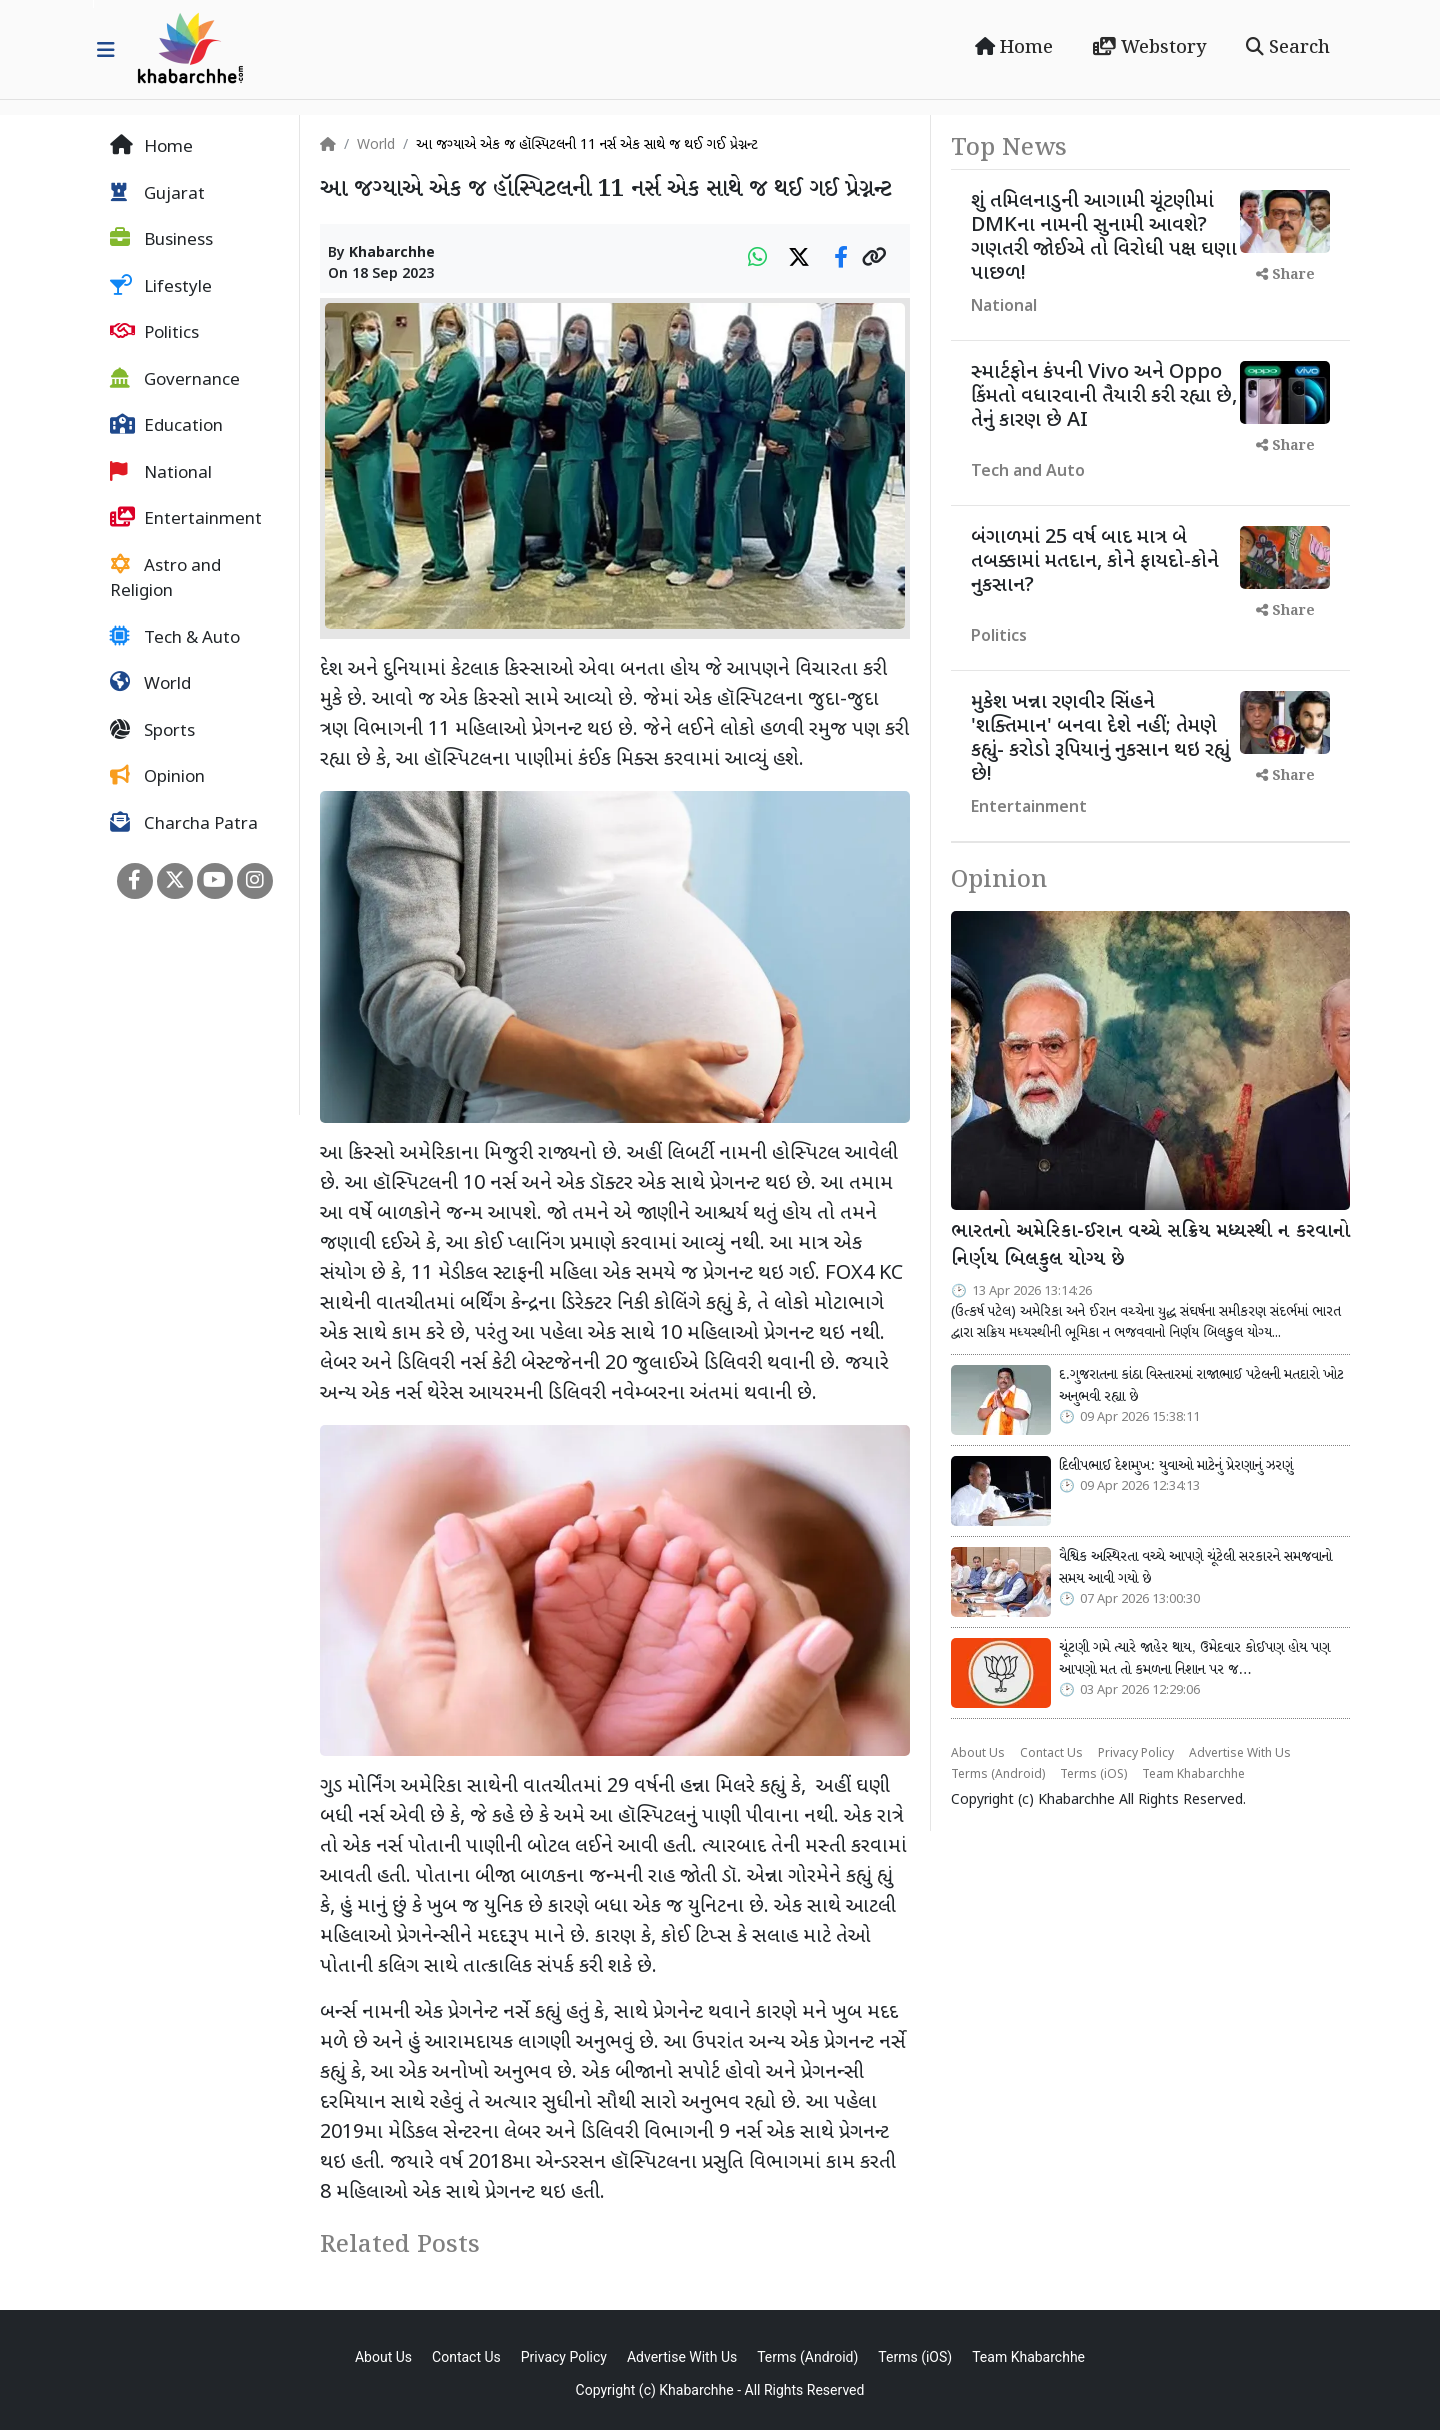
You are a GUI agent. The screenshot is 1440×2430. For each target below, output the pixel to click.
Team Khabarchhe (1193, 1775)
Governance (175, 380)
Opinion (157, 777)
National (161, 473)
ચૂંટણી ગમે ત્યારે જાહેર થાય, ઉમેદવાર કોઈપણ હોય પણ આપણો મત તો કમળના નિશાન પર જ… (1194, 1659)
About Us (978, 1754)
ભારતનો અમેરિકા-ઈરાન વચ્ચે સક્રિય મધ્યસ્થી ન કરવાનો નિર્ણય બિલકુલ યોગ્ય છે (1150, 1246)
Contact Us (1051, 1754)
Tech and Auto (1028, 472)
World (150, 684)
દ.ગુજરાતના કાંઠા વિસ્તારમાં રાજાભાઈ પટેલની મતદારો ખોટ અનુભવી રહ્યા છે (1201, 1386)
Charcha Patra (184, 824)
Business (161, 240)
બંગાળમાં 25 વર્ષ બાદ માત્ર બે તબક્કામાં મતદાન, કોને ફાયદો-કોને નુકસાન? (1095, 562)
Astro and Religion (165, 579)
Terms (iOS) (1093, 1775)
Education (166, 426)
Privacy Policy (1136, 1754)
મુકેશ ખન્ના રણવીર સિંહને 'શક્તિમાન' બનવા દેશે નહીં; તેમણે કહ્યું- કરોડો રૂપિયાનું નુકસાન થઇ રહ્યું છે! (1100, 739)
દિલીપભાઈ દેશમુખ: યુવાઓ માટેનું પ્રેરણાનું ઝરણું (1176, 1466)
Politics (154, 333)
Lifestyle (161, 287)
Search (1288, 48)
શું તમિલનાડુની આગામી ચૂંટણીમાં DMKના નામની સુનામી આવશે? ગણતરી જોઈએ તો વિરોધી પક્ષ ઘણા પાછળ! (1104, 238)
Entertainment (186, 519)
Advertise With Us (1240, 1754)
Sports (152, 731)
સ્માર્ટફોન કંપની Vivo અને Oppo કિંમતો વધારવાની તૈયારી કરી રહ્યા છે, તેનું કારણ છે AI (1104, 397)
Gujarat (157, 194)
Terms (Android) (998, 1775)
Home (1014, 48)
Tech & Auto (175, 638)
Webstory (1149, 48)
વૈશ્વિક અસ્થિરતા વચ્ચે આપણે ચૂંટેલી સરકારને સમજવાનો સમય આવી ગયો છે (1195, 1568)
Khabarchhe (392, 253)
